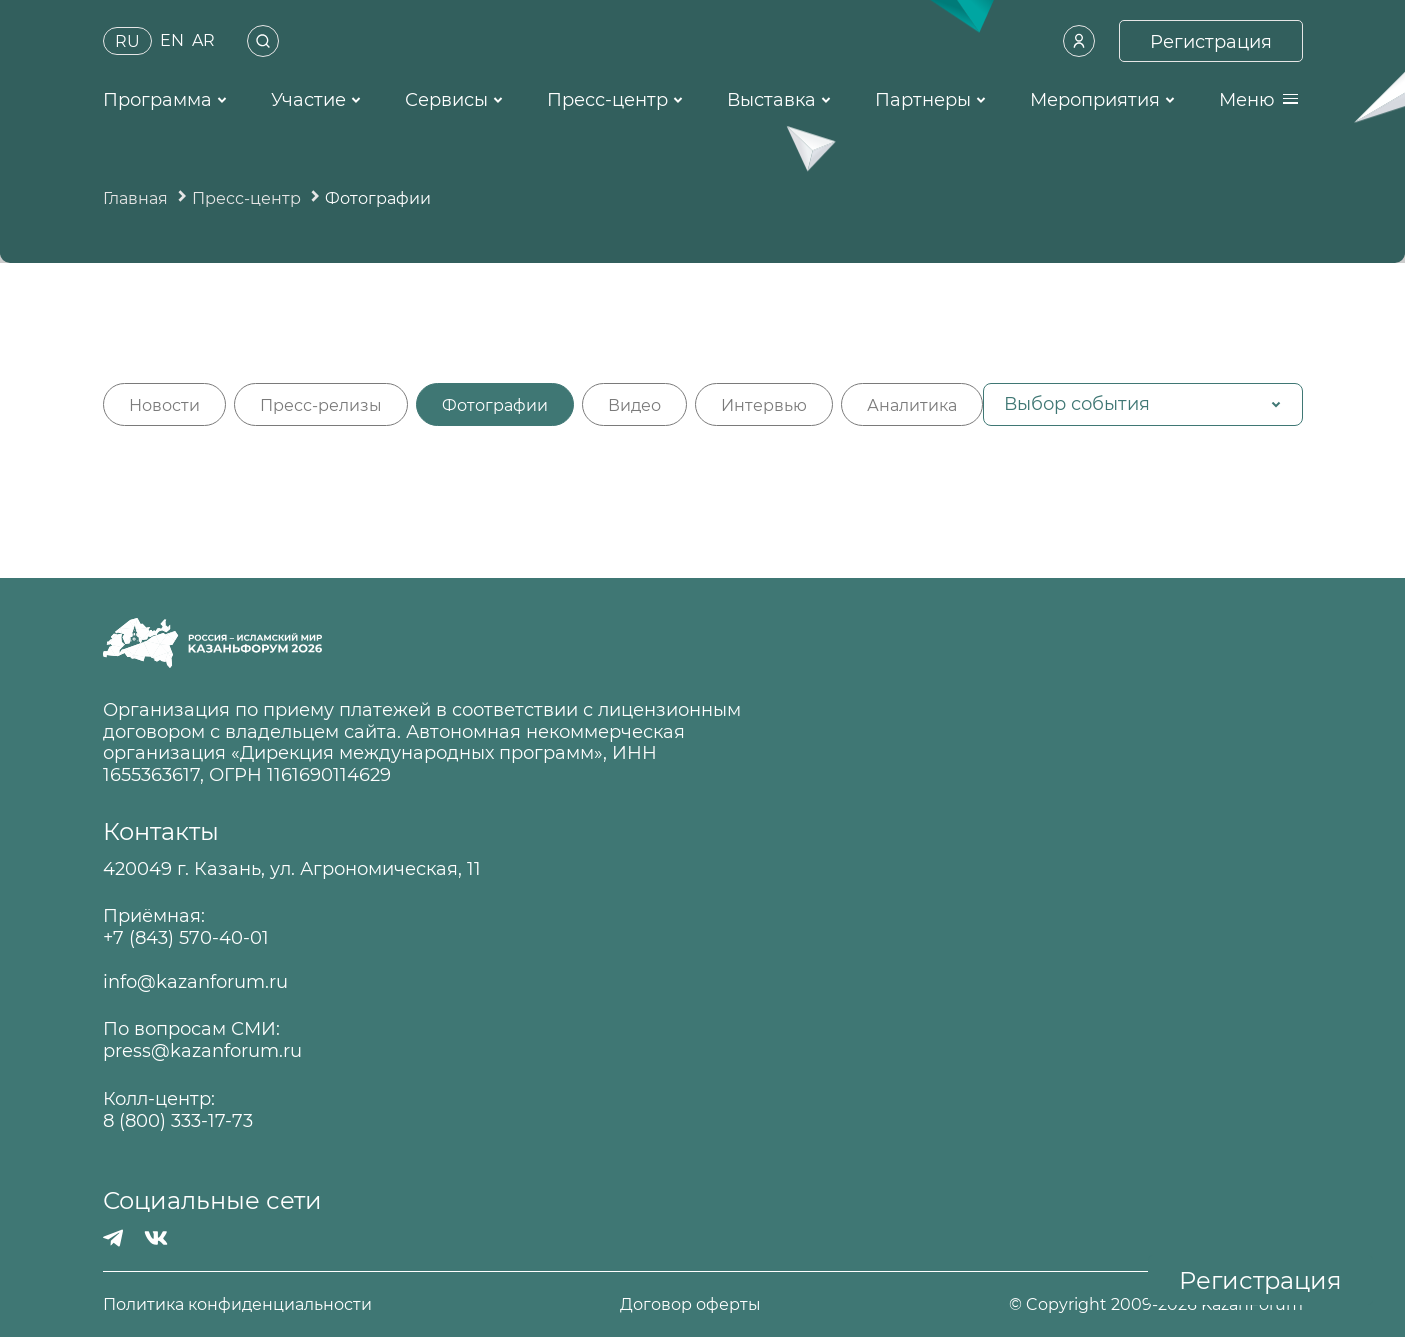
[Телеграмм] (113, 1238)
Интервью (764, 405)
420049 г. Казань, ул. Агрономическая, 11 (292, 869)
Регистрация (1260, 1280)
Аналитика (912, 405)
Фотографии (495, 405)
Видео (634, 405)
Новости (164, 405)
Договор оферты (690, 1304)
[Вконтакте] (156, 1238)
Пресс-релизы (321, 405)
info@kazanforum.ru (195, 982)
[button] (1143, 404)
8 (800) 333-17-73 (178, 1121)
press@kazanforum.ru (202, 1051)
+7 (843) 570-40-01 (186, 938)
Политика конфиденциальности (237, 1304)
